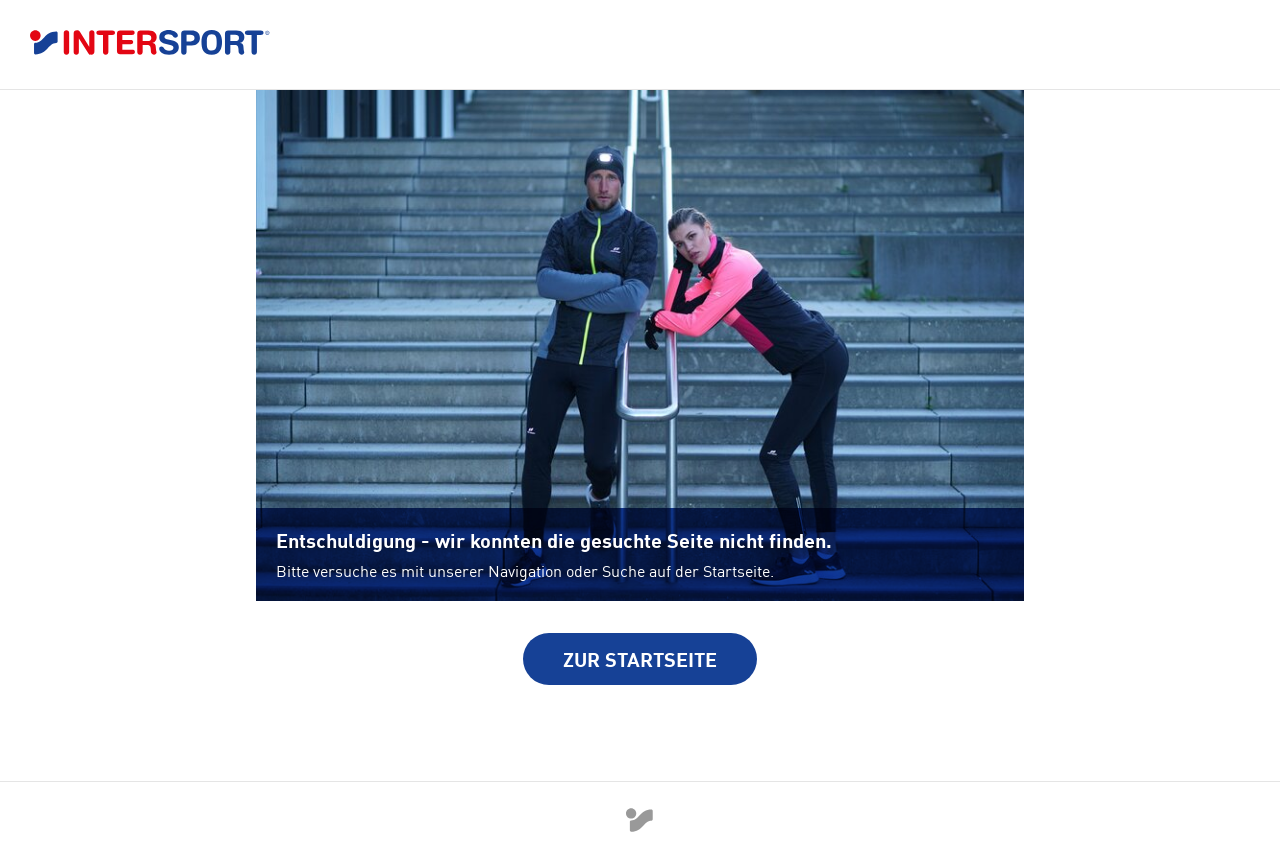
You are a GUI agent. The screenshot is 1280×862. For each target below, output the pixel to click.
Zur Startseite (640, 659)
